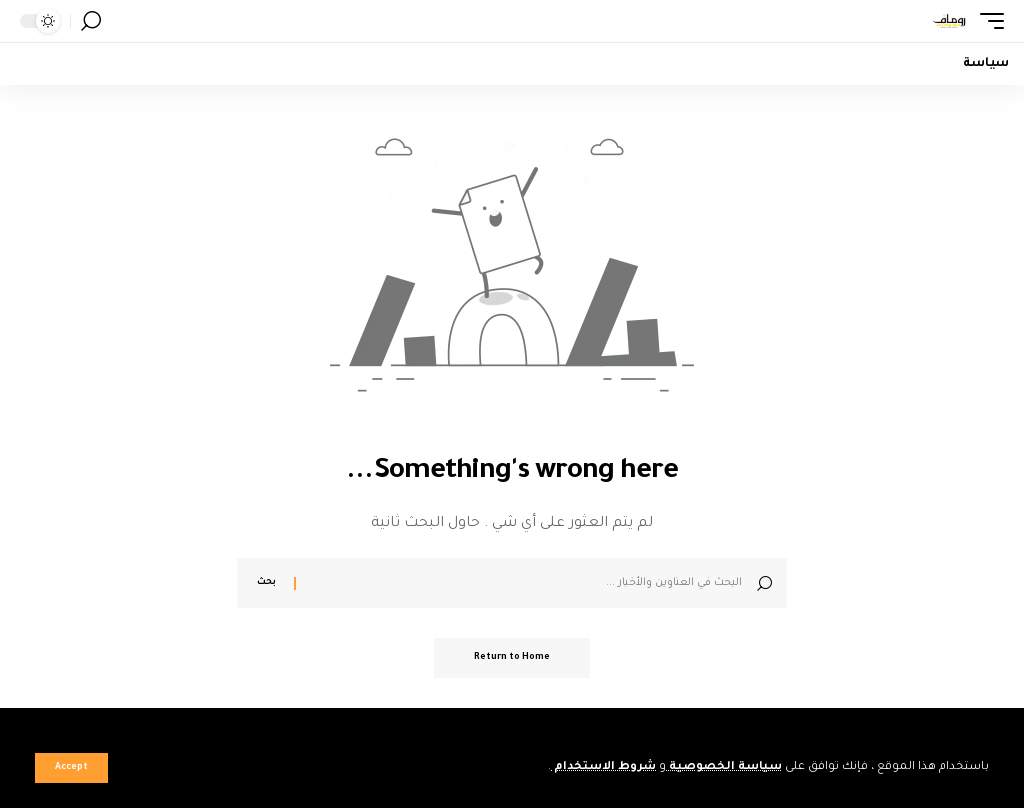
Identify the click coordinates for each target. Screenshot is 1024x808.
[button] (71, 768)
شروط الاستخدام (603, 767)
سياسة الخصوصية (724, 767)
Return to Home (512, 658)
